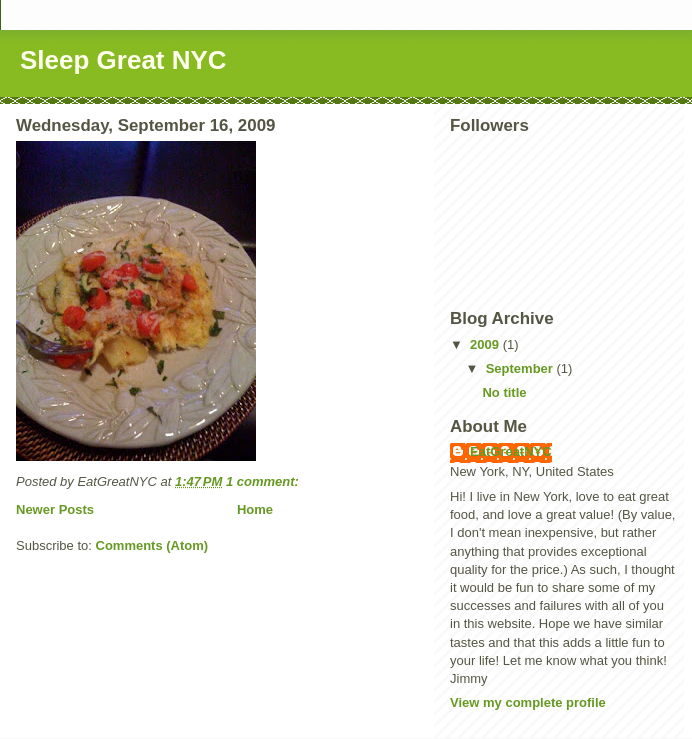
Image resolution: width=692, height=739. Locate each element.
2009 (486, 344)
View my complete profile (528, 702)
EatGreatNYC (511, 451)
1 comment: (264, 481)
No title (504, 392)
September (521, 368)
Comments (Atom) (152, 545)
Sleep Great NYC (123, 60)
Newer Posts (55, 509)
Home (255, 509)
